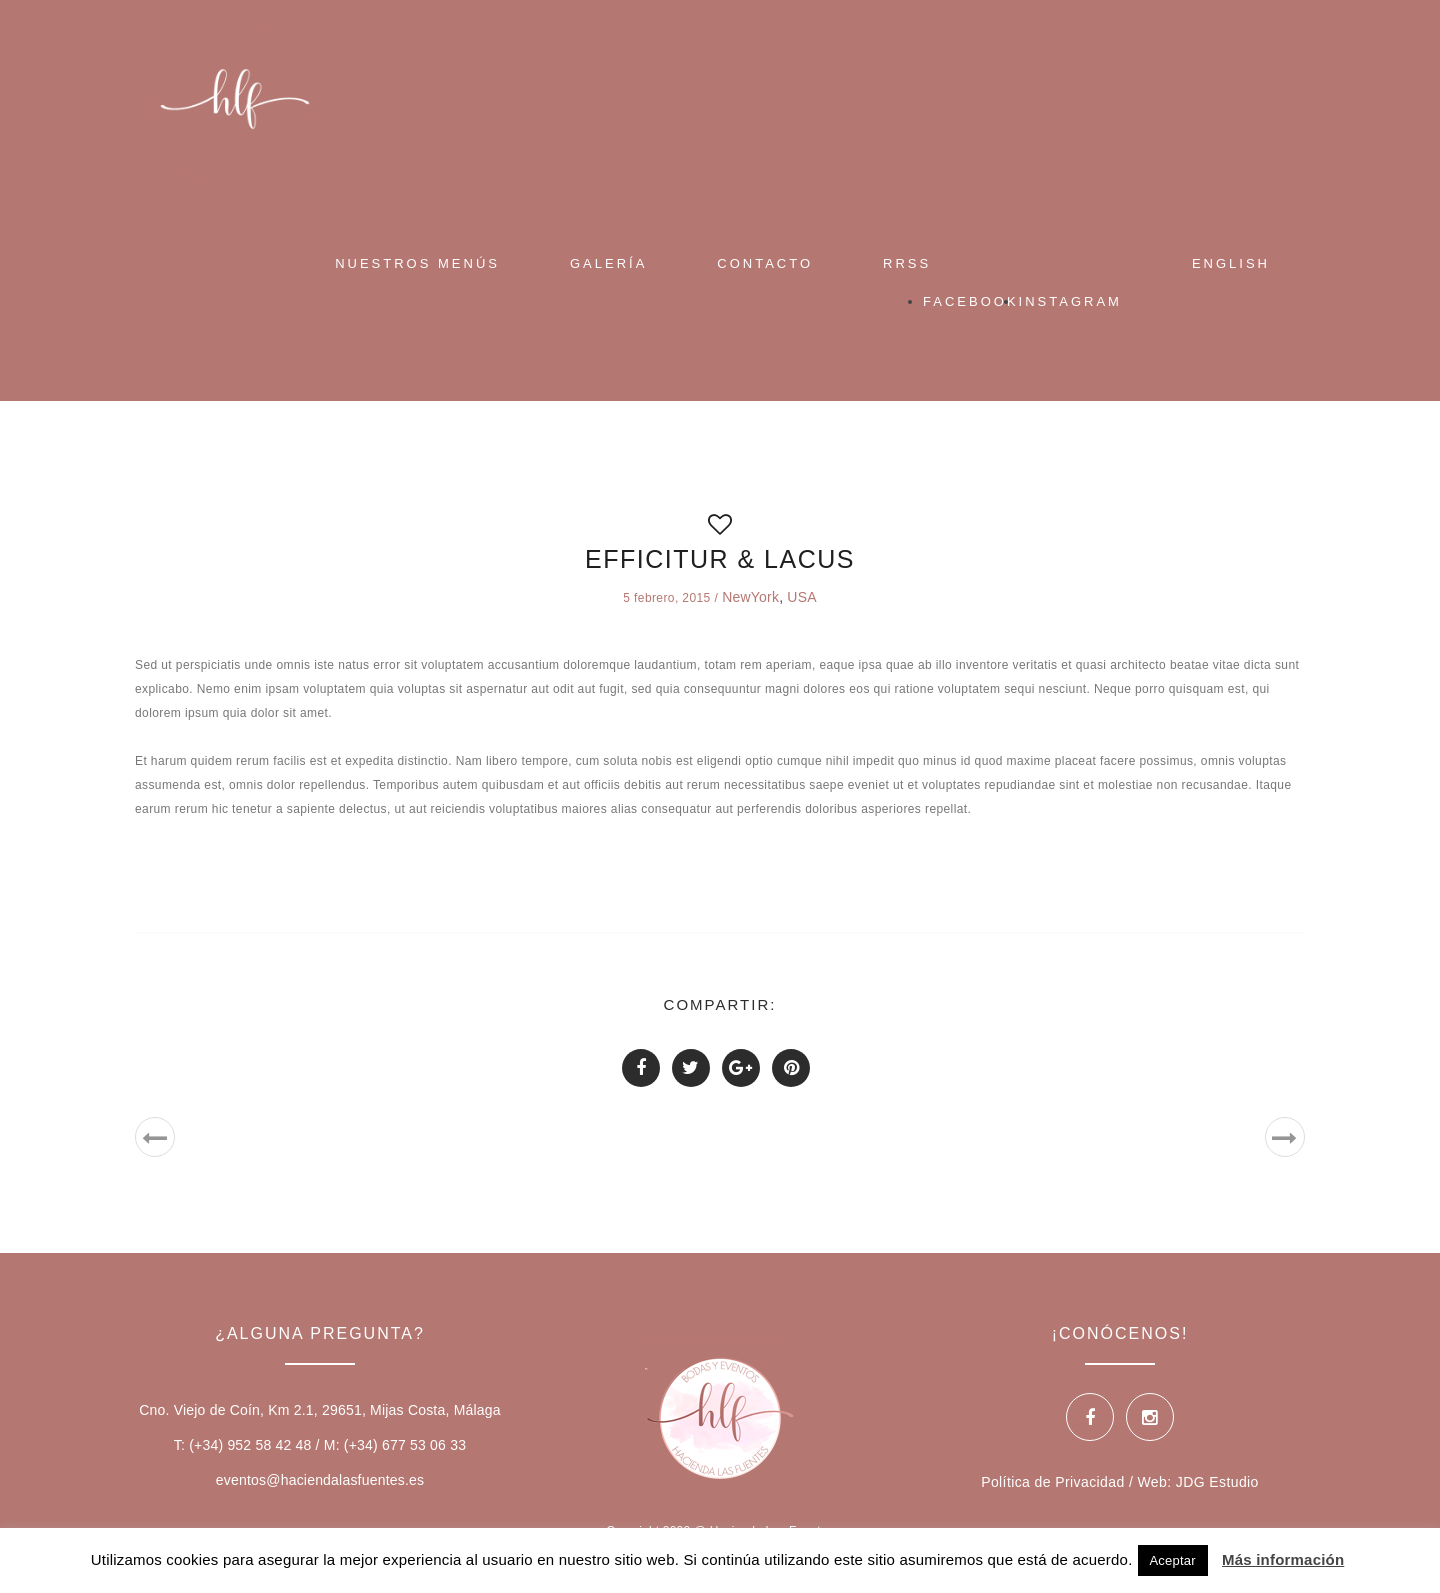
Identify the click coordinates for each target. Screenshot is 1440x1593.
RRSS (907, 263)
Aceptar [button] (1173, 1560)
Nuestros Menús (417, 263)
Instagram (1070, 301)
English (1231, 263)
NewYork (750, 597)
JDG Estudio (1217, 1482)
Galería (608, 263)
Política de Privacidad (1052, 1482)
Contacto (765, 263)
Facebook (971, 301)
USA (801, 597)
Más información (1283, 1559)
